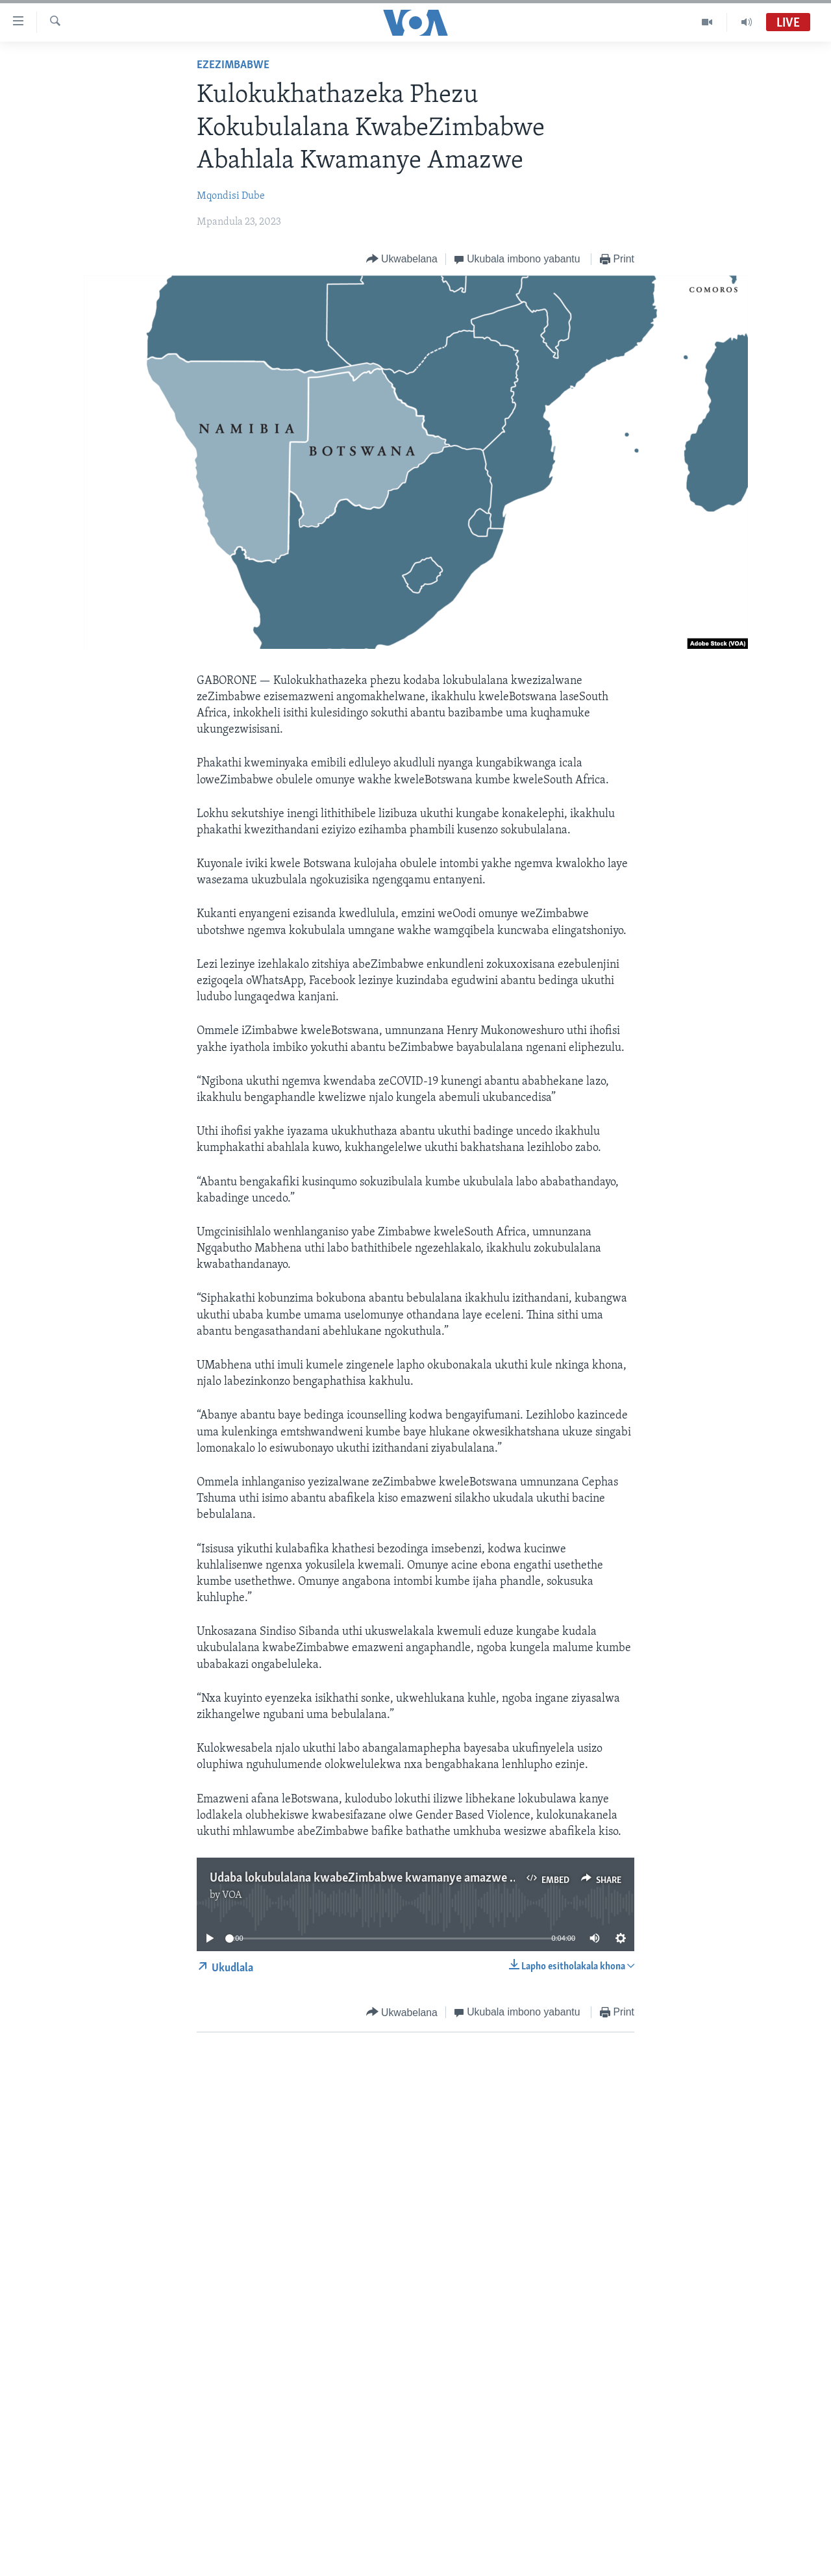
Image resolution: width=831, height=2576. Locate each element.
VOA (232, 1895)
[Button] (402, 259)
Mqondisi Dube (231, 196)
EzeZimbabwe (233, 65)
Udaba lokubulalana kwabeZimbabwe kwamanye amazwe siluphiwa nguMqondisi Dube (435, 1878)
